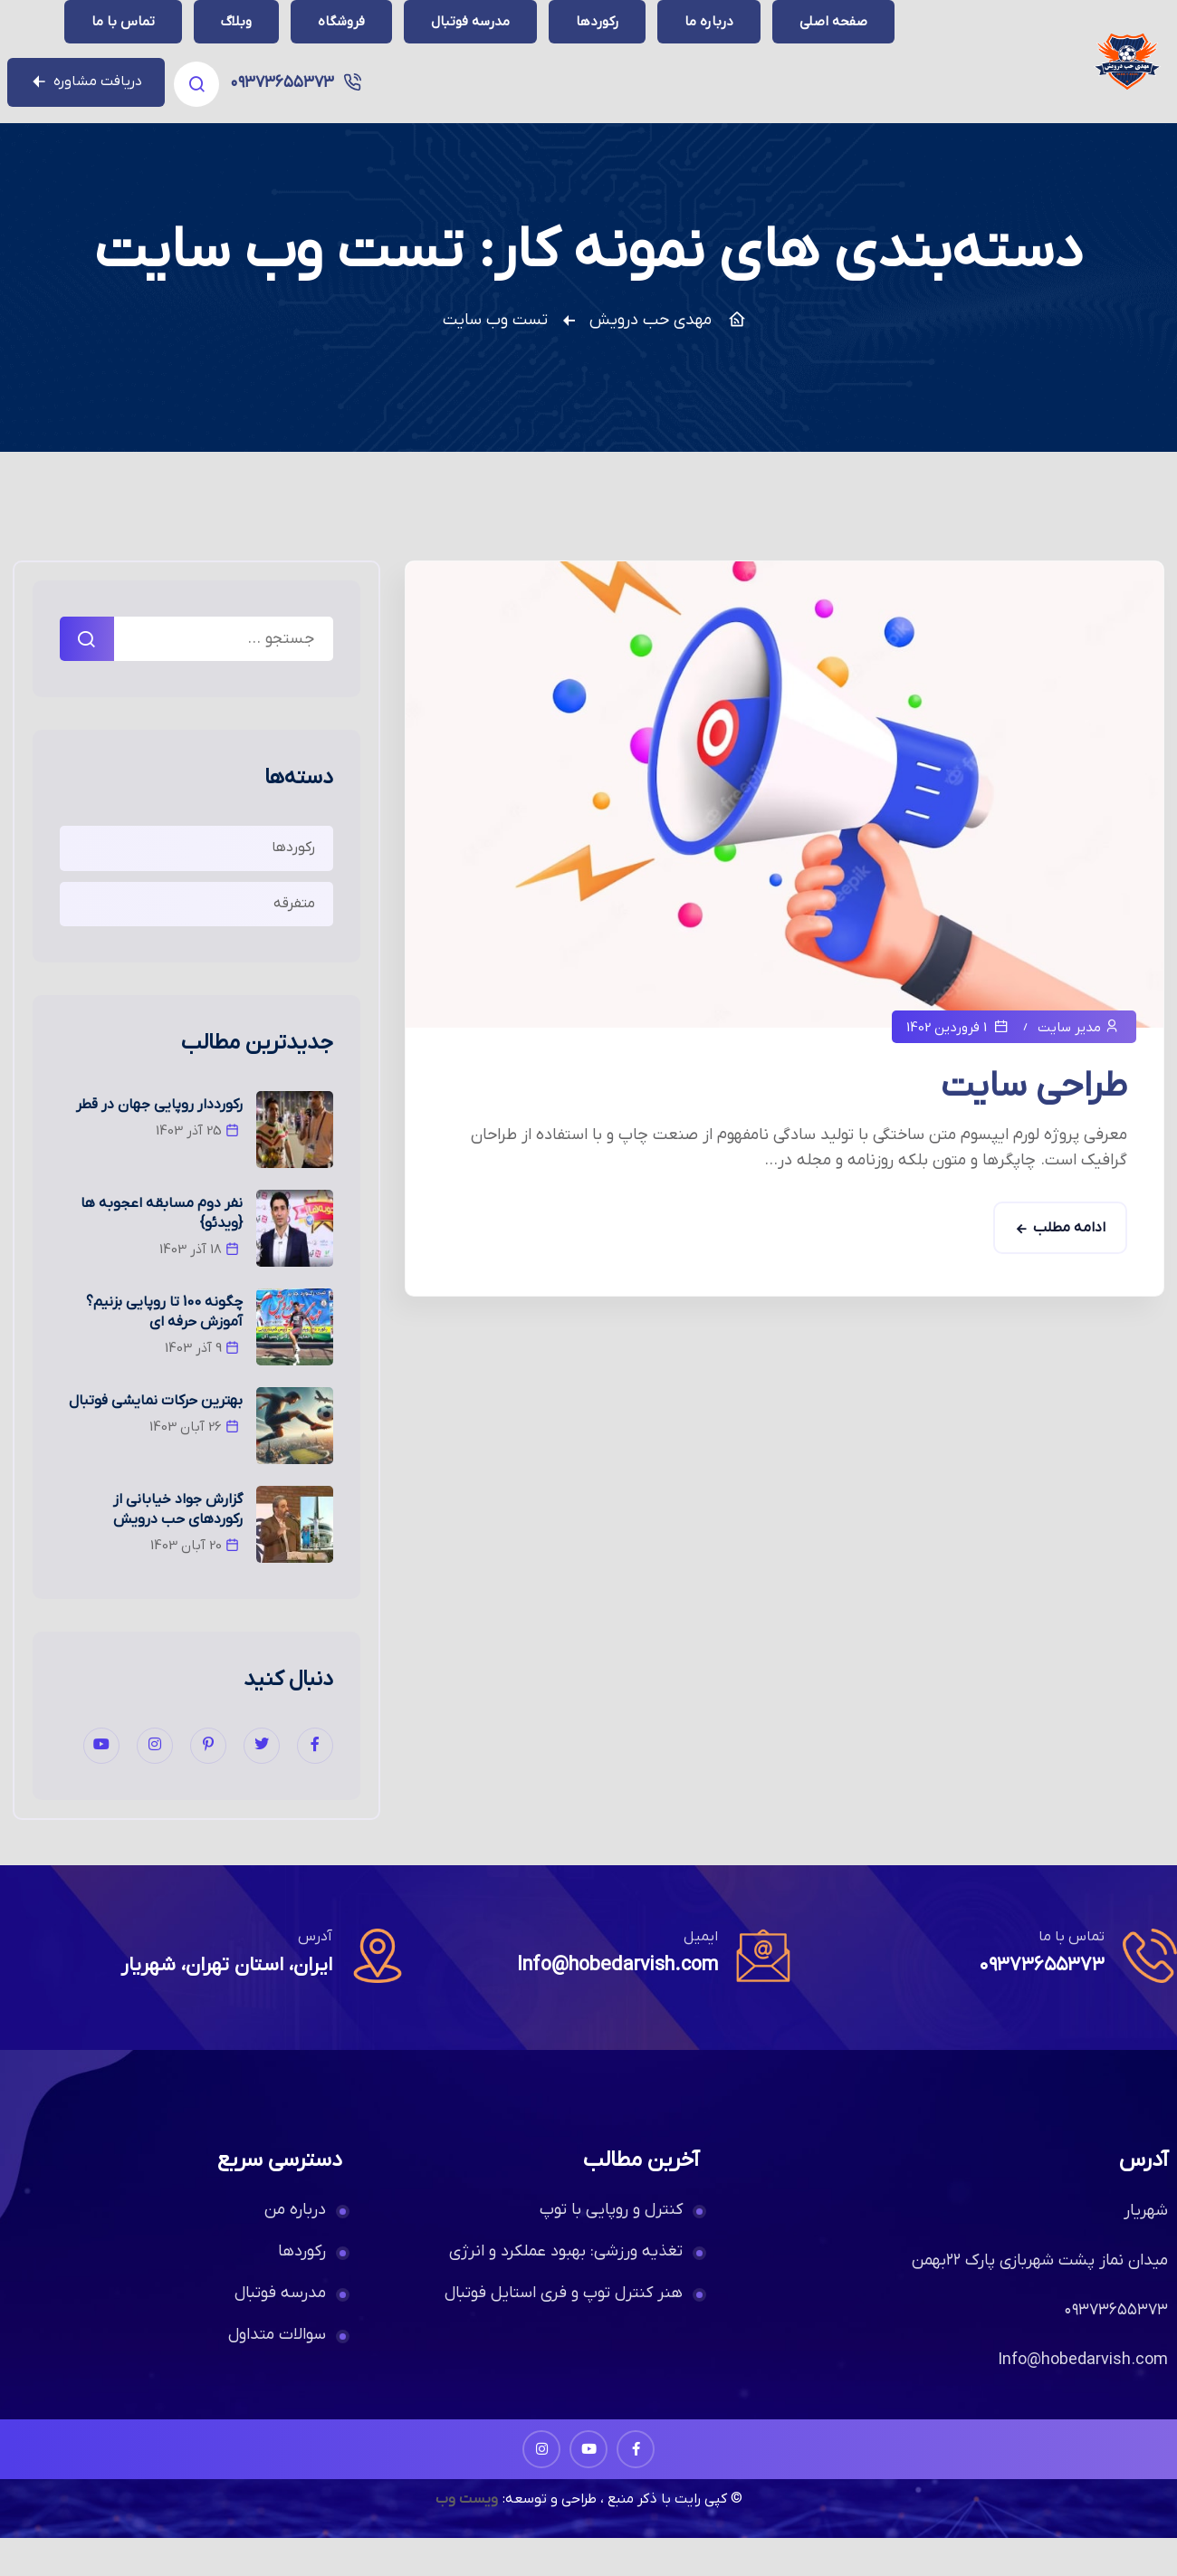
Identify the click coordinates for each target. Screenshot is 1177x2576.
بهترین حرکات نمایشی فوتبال (156, 1439)
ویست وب (465, 2537)
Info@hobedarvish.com (614, 2003)
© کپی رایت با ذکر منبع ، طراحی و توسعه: (622, 2537)
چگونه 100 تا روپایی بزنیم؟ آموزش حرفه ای (164, 1350)
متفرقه (294, 942)
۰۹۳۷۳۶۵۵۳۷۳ (124, 40)
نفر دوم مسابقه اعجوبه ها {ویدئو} (162, 1251)
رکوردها (293, 885)
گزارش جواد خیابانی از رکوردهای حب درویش (178, 1547)
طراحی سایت (1034, 1124)
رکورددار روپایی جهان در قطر (159, 1143)
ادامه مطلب (1069, 1266)
